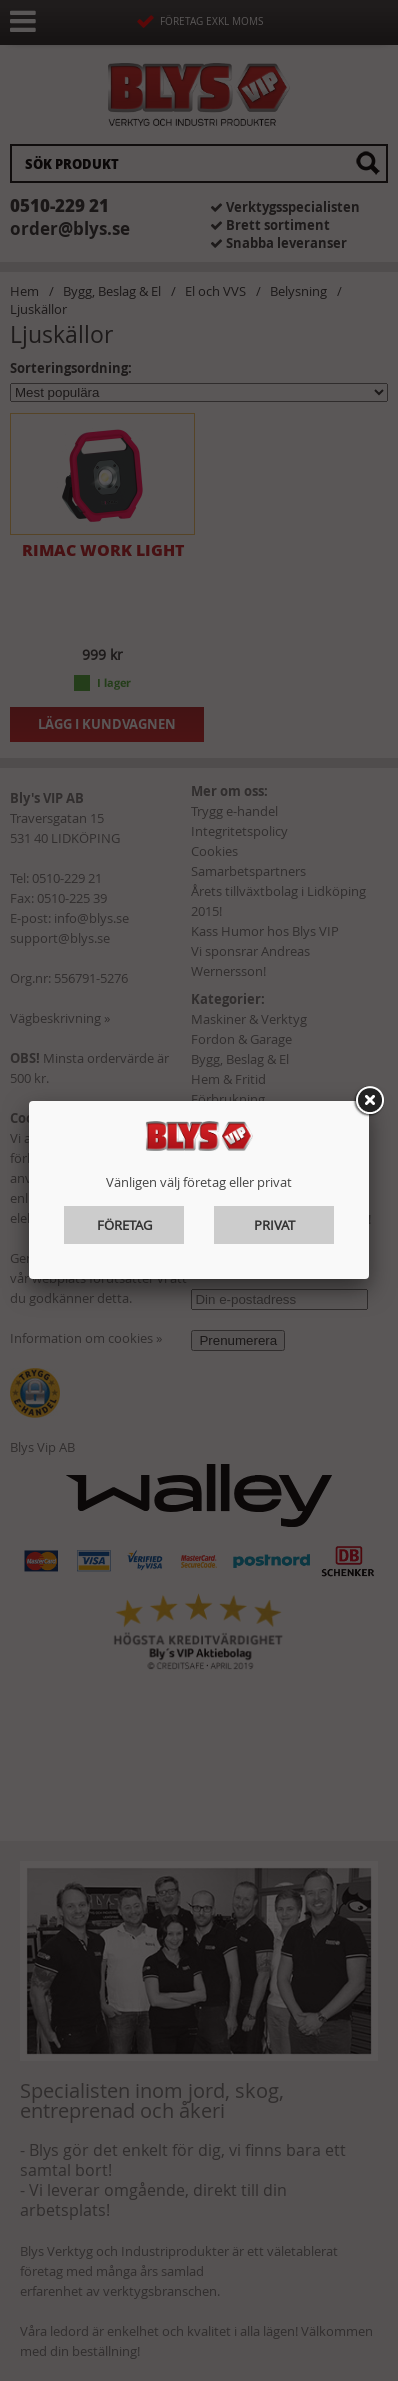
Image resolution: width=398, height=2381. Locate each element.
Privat (274, 1225)
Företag (124, 1225)
